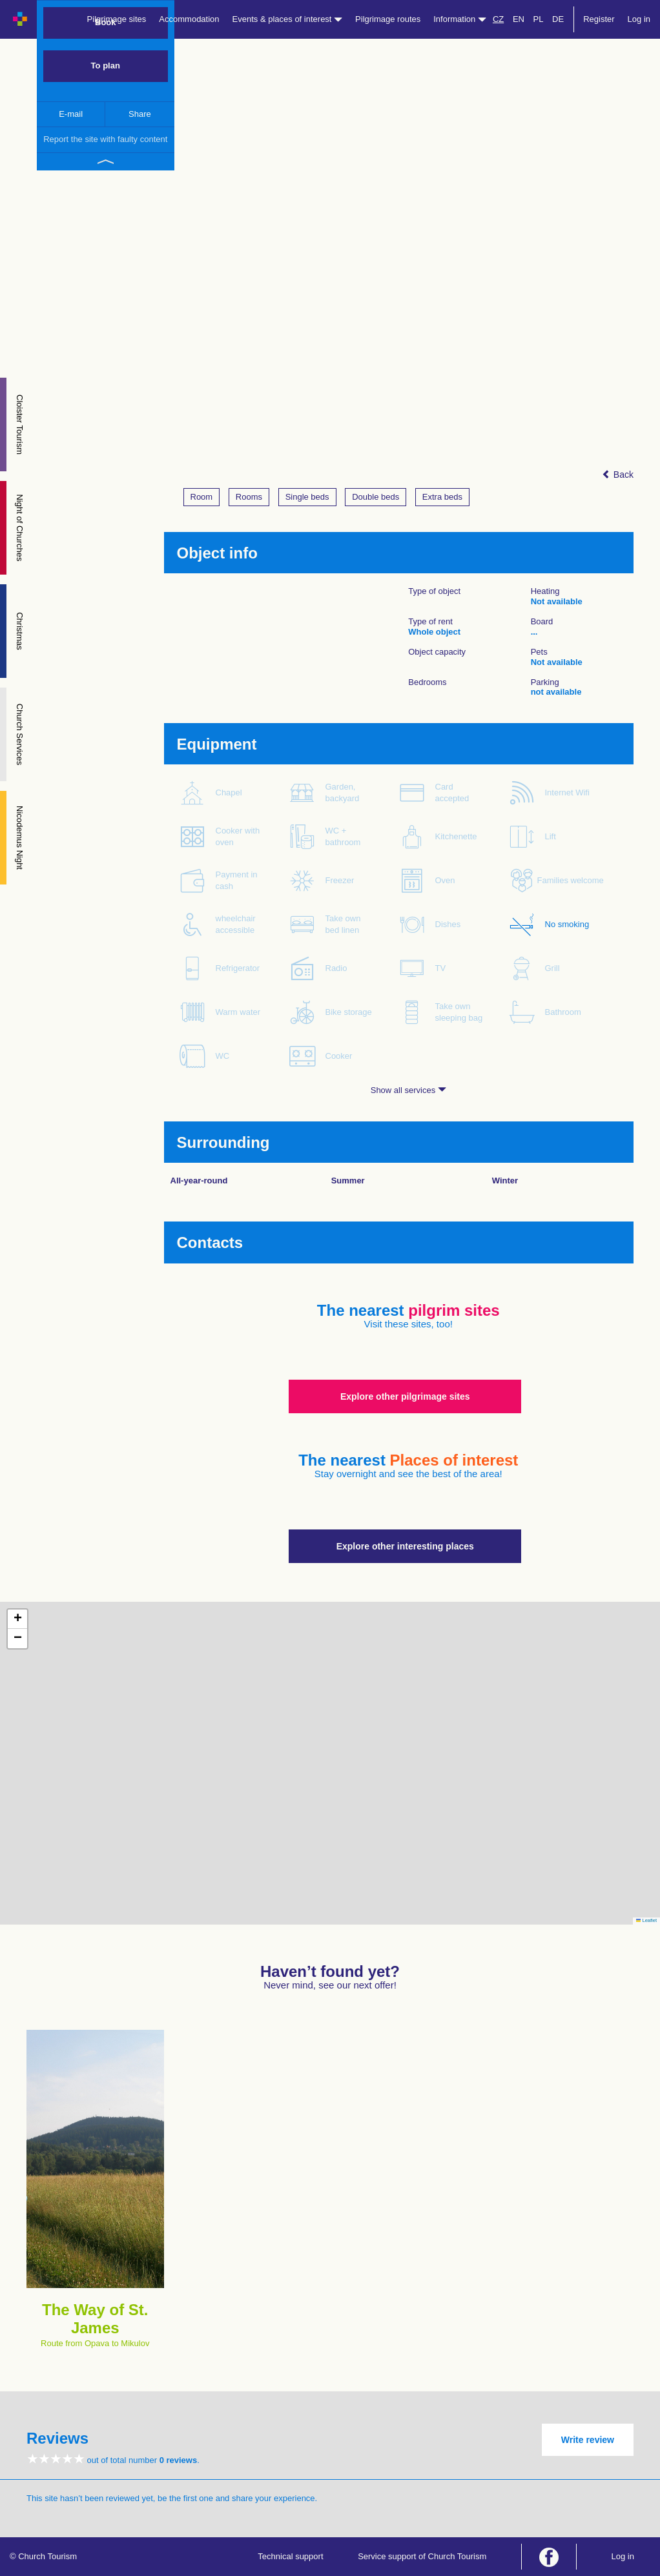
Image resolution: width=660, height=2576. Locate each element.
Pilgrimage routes (387, 19)
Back (618, 474)
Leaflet (646, 1920)
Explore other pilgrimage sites (405, 1396)
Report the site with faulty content (105, 139)
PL (538, 19)
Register (598, 19)
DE (558, 19)
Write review (587, 2440)
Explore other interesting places (405, 1546)
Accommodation (189, 19)
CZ (498, 19)
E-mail (71, 114)
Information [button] (459, 19)
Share (140, 114)
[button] (17, 1619)
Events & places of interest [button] (287, 19)
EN (518, 19)
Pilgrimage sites (117, 19)
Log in (639, 19)
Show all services (408, 1090)
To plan (105, 65)
